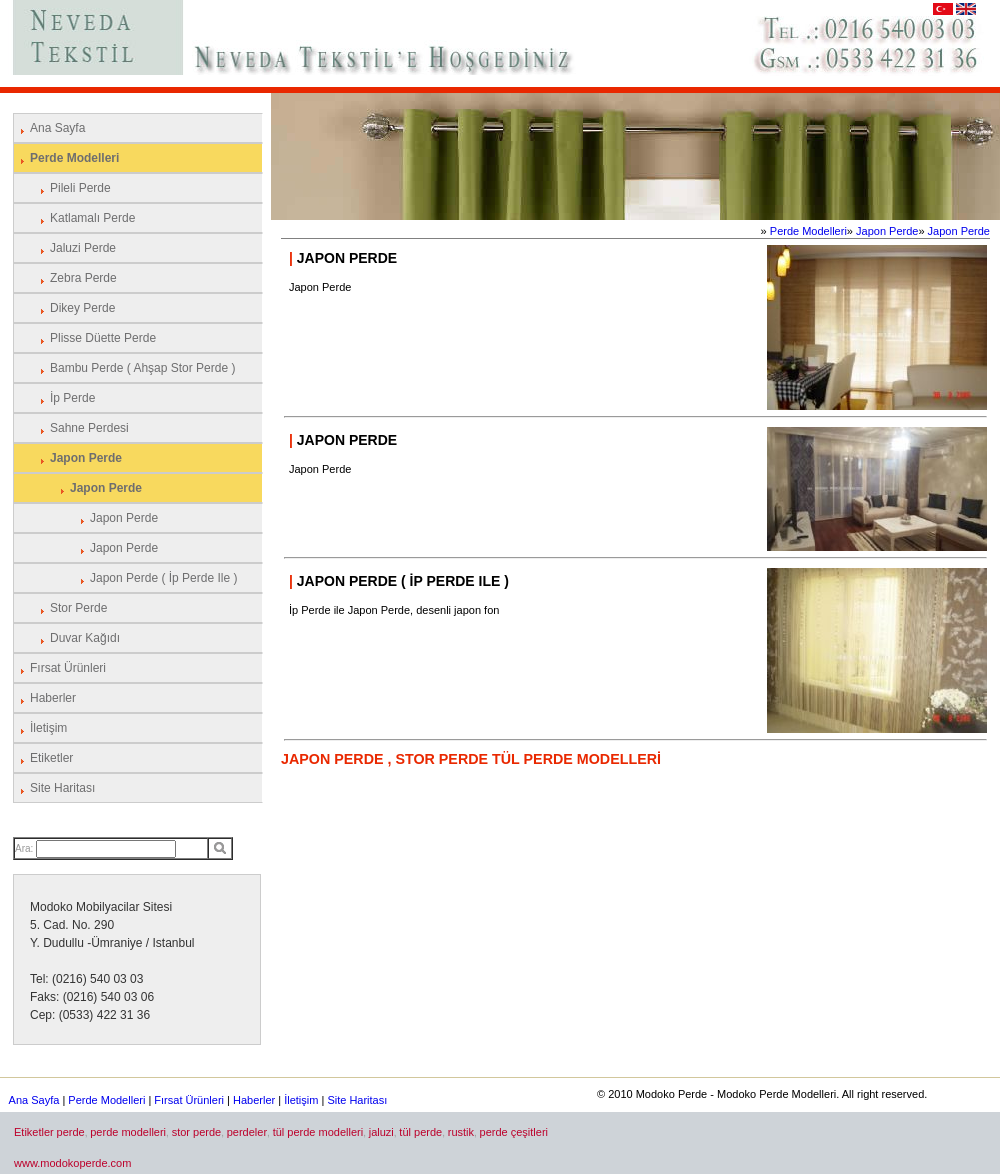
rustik (461, 1132)
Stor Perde (78, 608)
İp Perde (72, 398)
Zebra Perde (83, 278)
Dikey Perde (82, 308)
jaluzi (381, 1132)
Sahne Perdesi (89, 428)
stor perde (197, 1132)
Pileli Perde (80, 188)
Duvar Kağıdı (85, 638)
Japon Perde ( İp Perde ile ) (163, 578)
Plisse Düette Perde (103, 338)
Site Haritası (62, 788)
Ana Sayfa (57, 128)
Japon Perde (86, 458)
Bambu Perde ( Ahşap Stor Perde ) (142, 368)
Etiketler (51, 758)
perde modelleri (128, 1132)
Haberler (53, 698)
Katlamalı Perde (92, 218)
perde (71, 1132)
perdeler (247, 1132)
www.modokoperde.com (72, 1163)
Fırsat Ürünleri (68, 668)
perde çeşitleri (514, 1132)
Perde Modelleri (74, 158)
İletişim (48, 728)
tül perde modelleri (318, 1132)
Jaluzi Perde (83, 248)
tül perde (420, 1132)
